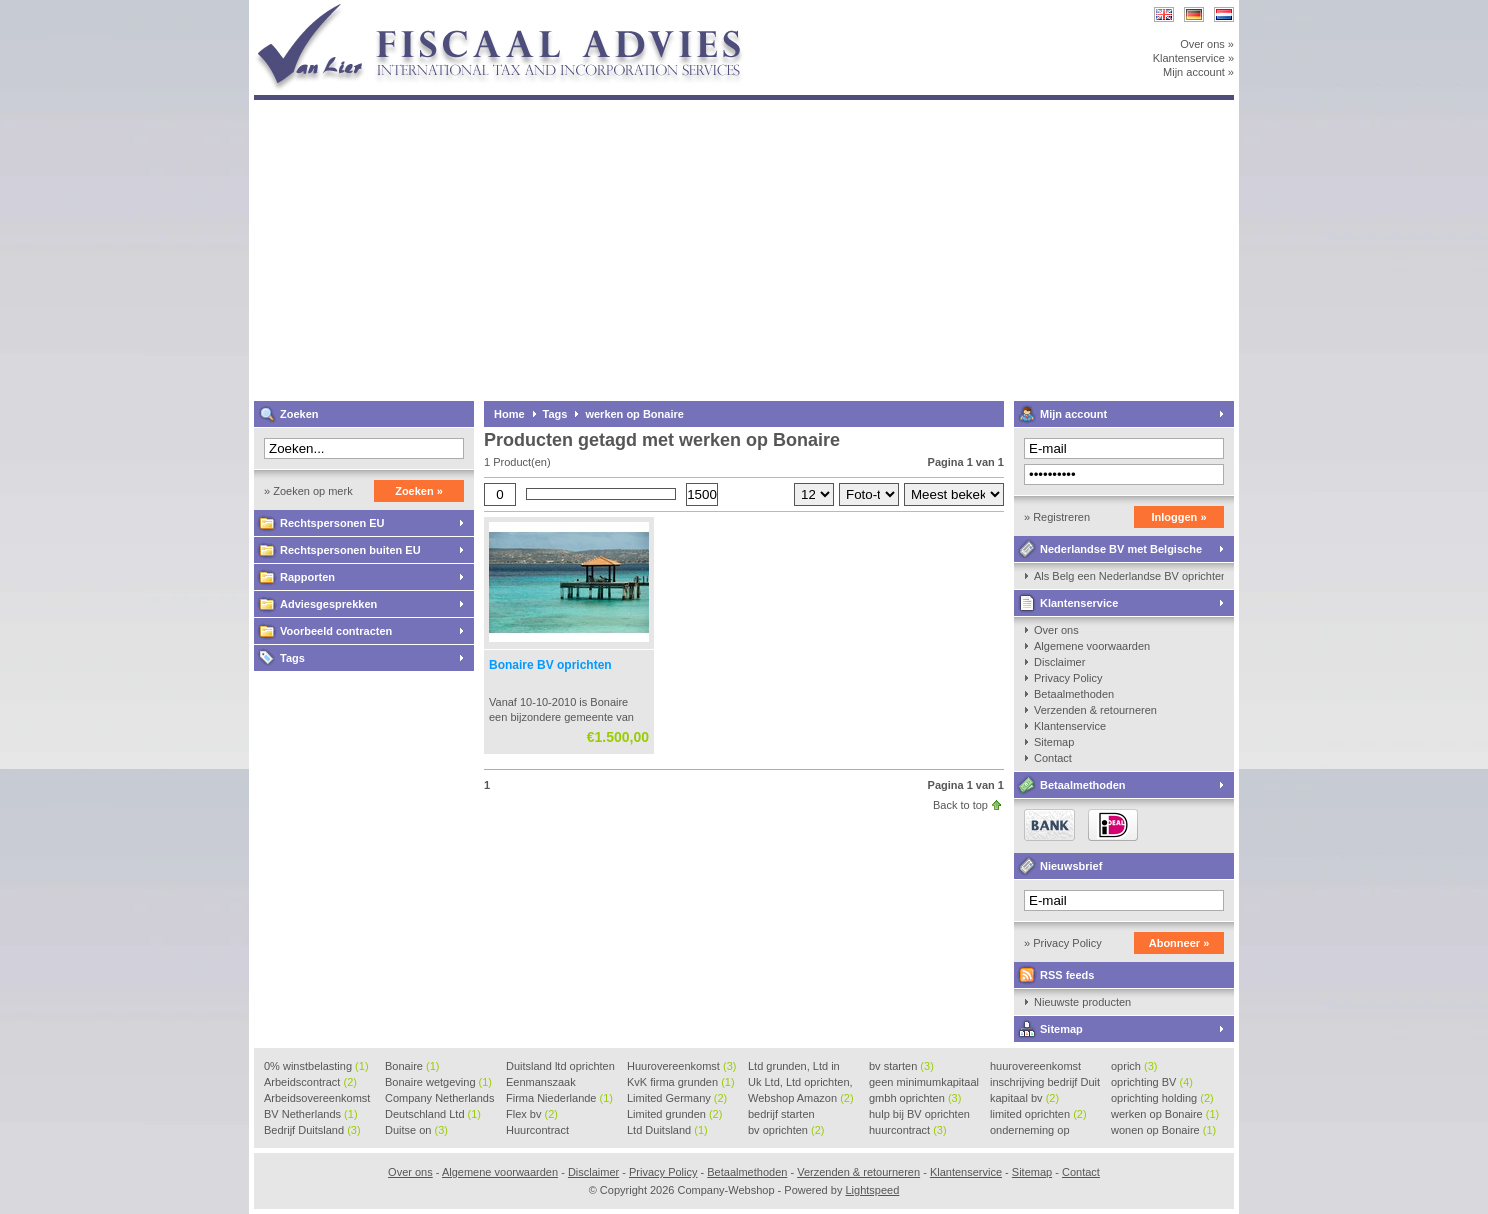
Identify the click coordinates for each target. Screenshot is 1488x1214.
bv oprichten (786, 1130)
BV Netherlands (311, 1114)
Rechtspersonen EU (332, 523)
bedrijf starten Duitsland (781, 1115)
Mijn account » (1198, 72)
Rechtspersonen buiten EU (350, 550)
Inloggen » (1179, 517)
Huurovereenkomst (681, 1066)
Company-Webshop (519, 9)
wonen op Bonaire (1163, 1130)
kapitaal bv (1024, 1098)
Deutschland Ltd (433, 1114)
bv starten (901, 1066)
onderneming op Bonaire (1030, 1131)
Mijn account (1073, 414)
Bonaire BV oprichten (550, 665)
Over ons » (1207, 44)
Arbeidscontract (310, 1082)
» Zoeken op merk (308, 491)
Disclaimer (1059, 662)
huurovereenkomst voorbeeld (1035, 1067)
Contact (1053, 758)
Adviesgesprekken (328, 604)
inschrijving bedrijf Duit (1045, 1083)
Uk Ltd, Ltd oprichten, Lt (800, 1083)
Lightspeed (872, 1190)
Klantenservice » (1193, 58)
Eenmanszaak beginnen (541, 1083)
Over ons (1056, 630)
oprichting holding (1162, 1098)
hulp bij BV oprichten (919, 1115)
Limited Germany (677, 1098)
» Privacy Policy (1063, 943)
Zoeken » (419, 491)
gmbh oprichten (915, 1098)
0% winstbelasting (316, 1066)
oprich (1134, 1066)
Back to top (960, 805)
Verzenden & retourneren (1095, 710)
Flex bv (532, 1114)
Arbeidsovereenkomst (317, 1099)
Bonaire (412, 1066)
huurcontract (908, 1130)
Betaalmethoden (1074, 694)
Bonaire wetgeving (438, 1082)
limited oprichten (1038, 1114)
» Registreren (1057, 517)
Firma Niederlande (559, 1098)
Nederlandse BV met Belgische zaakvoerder (1108, 552)
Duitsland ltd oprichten (560, 1067)
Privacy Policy (1068, 678)
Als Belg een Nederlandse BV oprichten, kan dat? (1129, 576)
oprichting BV (1152, 1082)
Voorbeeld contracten (336, 631)
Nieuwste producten (1082, 1002)
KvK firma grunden (681, 1082)
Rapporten (307, 577)
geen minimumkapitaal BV (924, 1083)
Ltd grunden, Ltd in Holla (794, 1067)
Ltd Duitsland (667, 1130)
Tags (292, 658)
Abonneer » (1179, 943)
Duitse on (416, 1130)
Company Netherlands (439, 1099)
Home (509, 414)
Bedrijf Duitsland (312, 1130)
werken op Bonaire (634, 414)
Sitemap (1054, 742)
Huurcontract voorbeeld (538, 1131)
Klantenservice (1079, 603)
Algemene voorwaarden (1092, 646)
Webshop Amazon (801, 1098)
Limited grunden (674, 1114)
